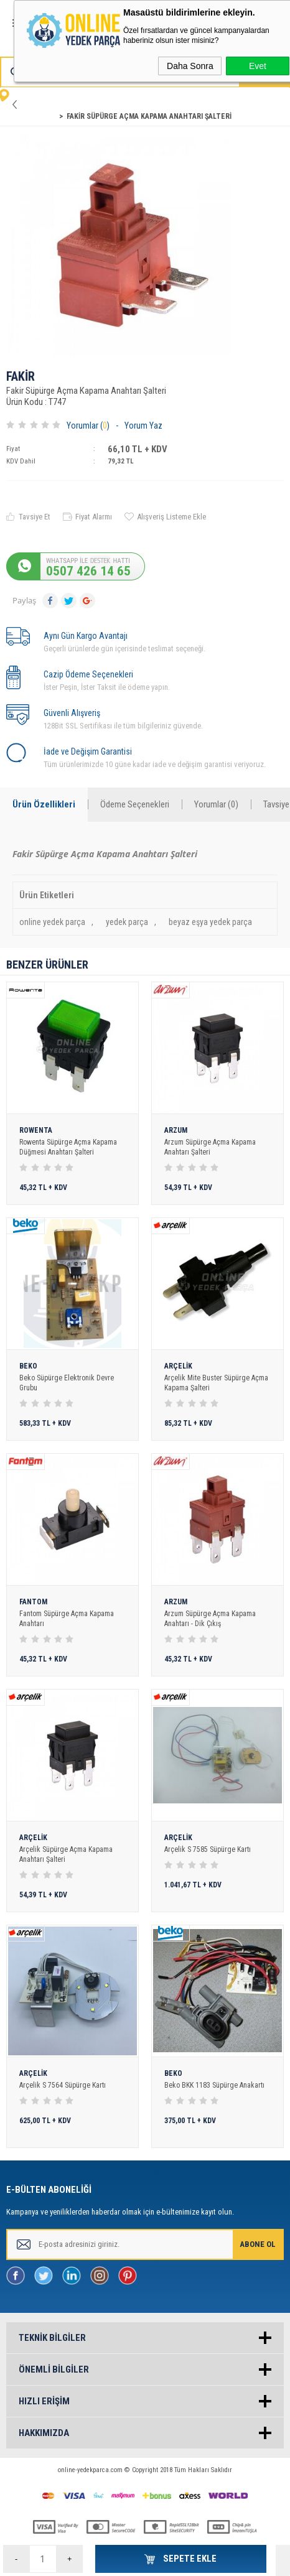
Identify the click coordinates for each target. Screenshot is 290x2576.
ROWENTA (35, 1131)
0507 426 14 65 (88, 571)
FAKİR (20, 377)
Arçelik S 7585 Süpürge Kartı (207, 1849)
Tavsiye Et (34, 516)
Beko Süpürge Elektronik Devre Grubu (66, 1383)
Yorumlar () (88, 425)
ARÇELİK (178, 1366)
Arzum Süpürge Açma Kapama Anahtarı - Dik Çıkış (210, 1618)
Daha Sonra (190, 66)
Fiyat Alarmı (93, 516)
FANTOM (33, 1602)
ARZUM (175, 1131)
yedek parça (127, 922)
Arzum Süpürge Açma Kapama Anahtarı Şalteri (210, 1147)
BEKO (28, 1366)
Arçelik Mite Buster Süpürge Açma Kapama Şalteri (216, 1383)
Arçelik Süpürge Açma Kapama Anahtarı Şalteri (66, 1854)
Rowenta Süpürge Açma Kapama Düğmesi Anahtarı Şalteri (68, 1147)
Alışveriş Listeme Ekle (171, 516)
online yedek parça (52, 922)
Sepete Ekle (189, 2558)
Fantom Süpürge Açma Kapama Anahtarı (66, 1618)
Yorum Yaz (143, 425)
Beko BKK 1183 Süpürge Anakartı (214, 2085)
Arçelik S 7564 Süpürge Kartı (62, 2085)
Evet (257, 66)
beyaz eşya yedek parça (210, 922)
